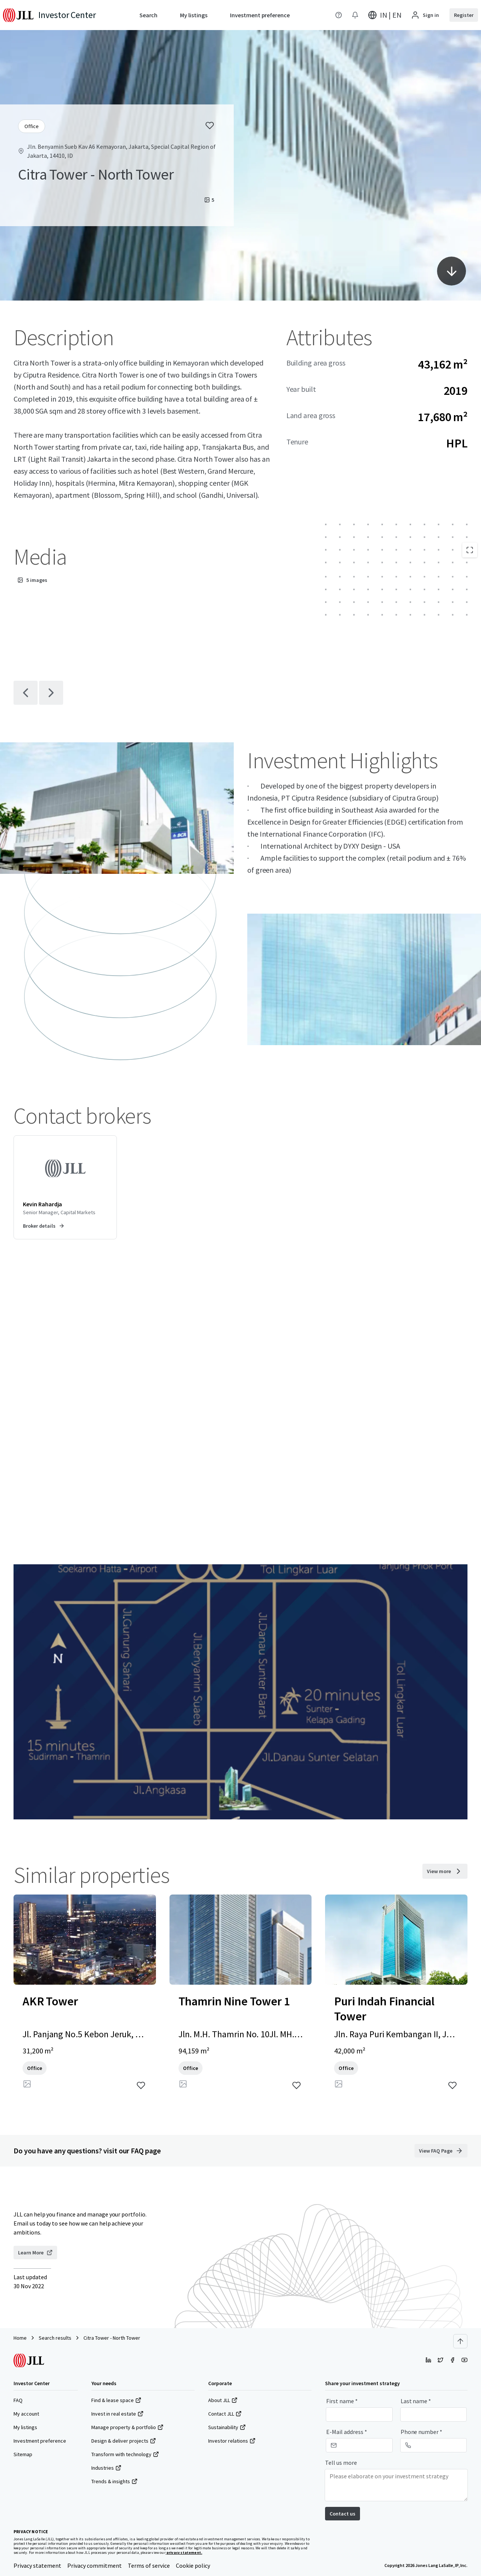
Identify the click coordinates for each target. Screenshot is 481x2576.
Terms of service (149, 2565)
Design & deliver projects (123, 2440)
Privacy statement (37, 2565)
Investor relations (232, 2440)
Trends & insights (114, 2481)
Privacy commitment (94, 2565)
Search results (55, 2337)
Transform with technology (125, 2454)
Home (20, 2337)
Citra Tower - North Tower (111, 2337)
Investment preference (40, 2440)
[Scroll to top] (460, 2341)
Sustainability (227, 2427)
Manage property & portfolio (127, 2427)
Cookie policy (193, 2565)
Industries (106, 2467)
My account (26, 2413)
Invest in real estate (117, 2413)
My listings (25, 2427)
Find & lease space (116, 2400)
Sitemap (23, 2454)
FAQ (18, 2400)
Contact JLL (225, 2413)
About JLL (222, 2400)
